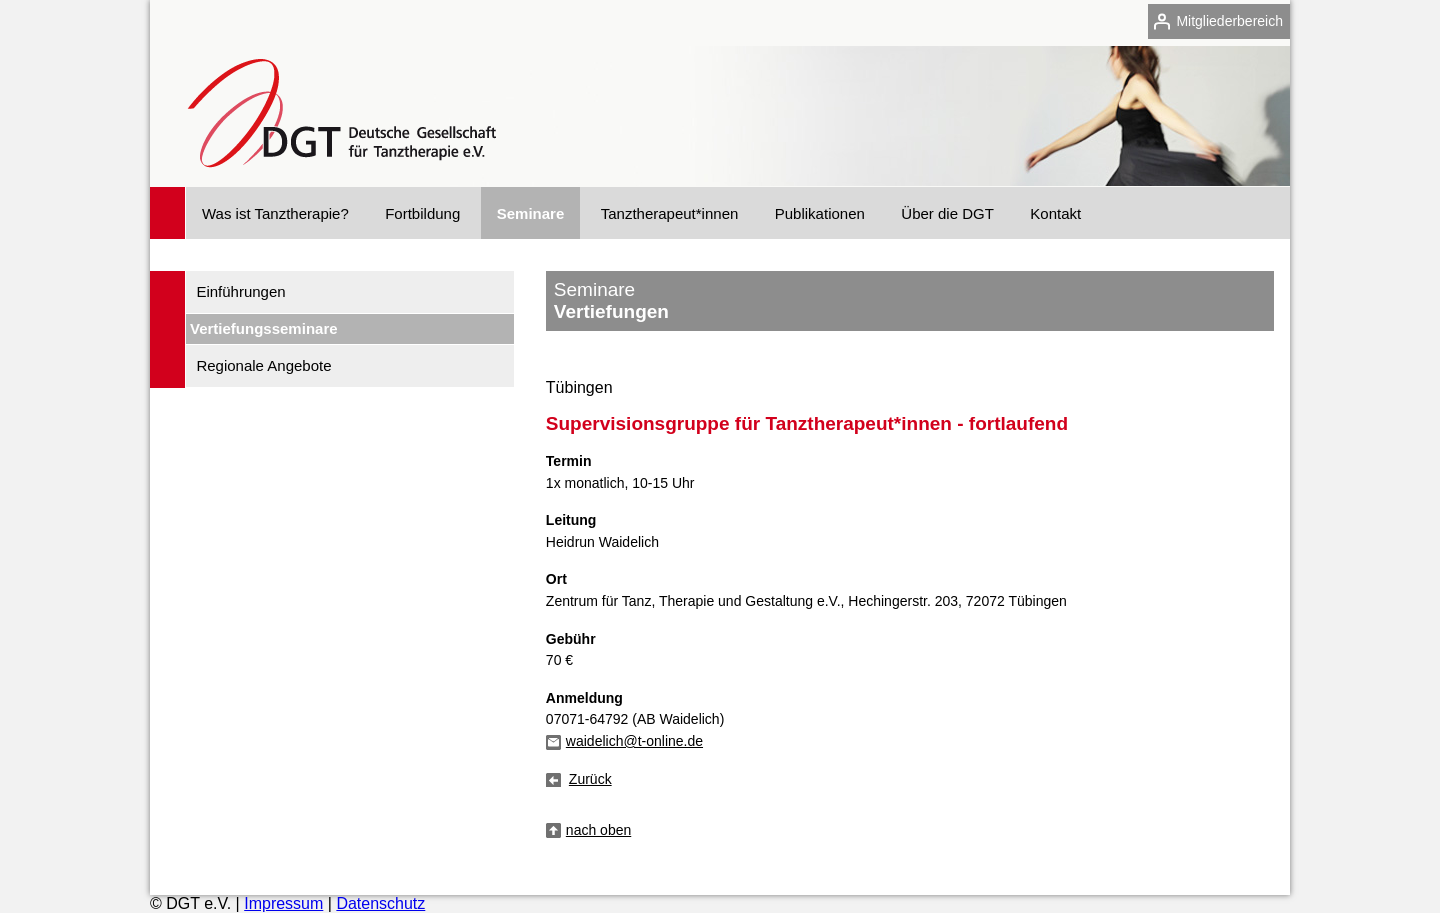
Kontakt (1055, 213)
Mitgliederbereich (1229, 21)
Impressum (283, 903)
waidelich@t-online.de (634, 741)
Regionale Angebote (263, 365)
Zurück (590, 779)
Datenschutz (380, 903)
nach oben (598, 830)
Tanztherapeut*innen (670, 213)
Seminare (531, 213)
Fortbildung (422, 213)
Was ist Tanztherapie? (275, 213)
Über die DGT (947, 213)
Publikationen (820, 213)
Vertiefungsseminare (264, 328)
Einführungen (240, 291)
